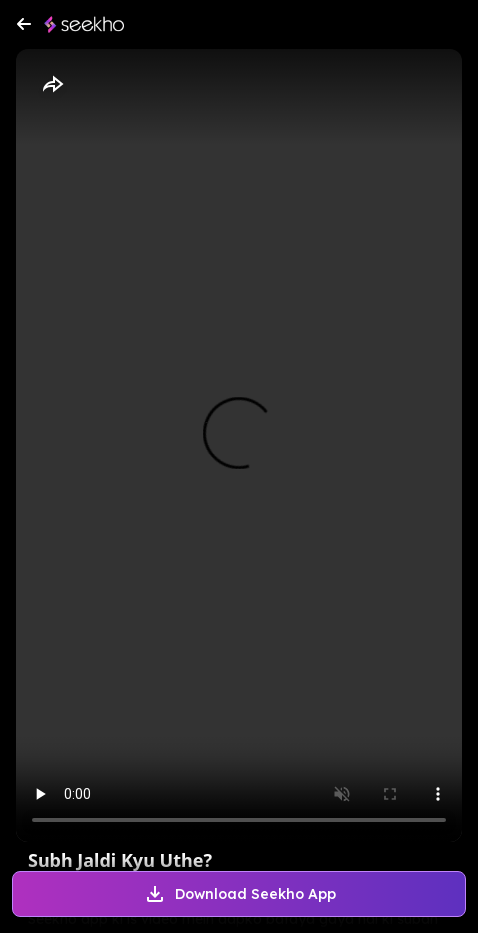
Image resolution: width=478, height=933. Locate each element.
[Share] (52, 85)
